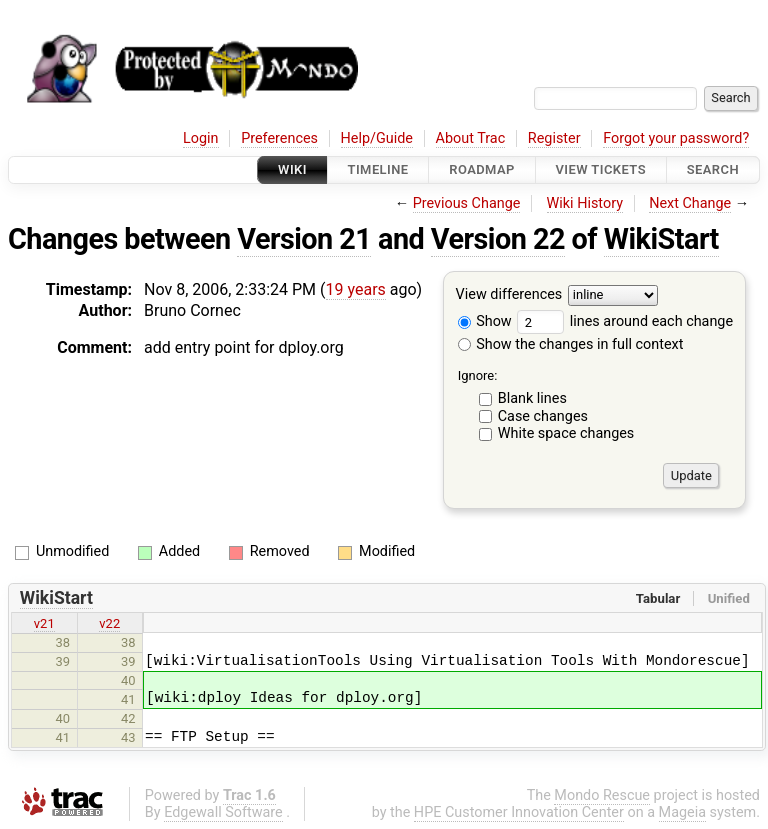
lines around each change (625, 321)
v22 (109, 623)
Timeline (378, 169)
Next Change (690, 203)
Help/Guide (377, 138)
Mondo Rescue (602, 795)
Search (713, 169)
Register (554, 138)
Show (485, 321)
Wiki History (585, 203)
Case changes (543, 416)
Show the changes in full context (571, 344)
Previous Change (467, 203)
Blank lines (532, 398)
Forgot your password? (676, 138)
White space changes (566, 433)
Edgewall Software (223, 812)
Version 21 (304, 239)
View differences (509, 295)
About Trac (471, 138)
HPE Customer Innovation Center (519, 812)
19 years (356, 289)
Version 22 (498, 239)
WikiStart (661, 239)
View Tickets (601, 169)
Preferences (279, 138)
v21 (44, 623)
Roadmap (482, 169)
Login (201, 138)
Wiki (292, 169)
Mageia (682, 812)
